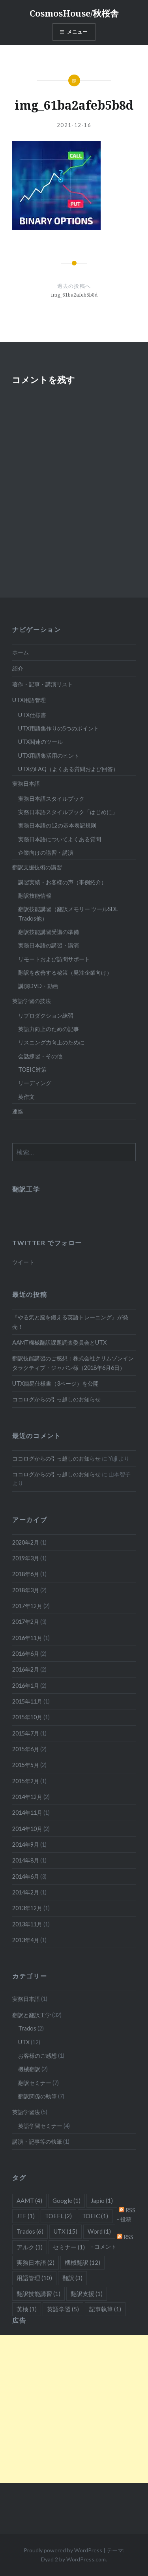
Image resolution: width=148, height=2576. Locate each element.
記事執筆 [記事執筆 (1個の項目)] (105, 2309)
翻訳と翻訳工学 (31, 2015)
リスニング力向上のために (51, 1042)
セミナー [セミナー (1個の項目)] (69, 2247)
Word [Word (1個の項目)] (99, 2231)
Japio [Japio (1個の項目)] (102, 2200)
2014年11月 (27, 1812)
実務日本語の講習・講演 (48, 945)
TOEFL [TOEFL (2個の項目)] (58, 2215)
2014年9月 (25, 1844)
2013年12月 (27, 1908)
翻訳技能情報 (34, 895)
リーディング (34, 1083)
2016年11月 (27, 1638)
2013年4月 (25, 1940)
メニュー (77, 32)
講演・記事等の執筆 (37, 2141)
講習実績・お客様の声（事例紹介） (62, 882)
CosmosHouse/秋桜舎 (74, 13)
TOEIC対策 (32, 1069)
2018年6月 (25, 1574)
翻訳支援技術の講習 (37, 867)
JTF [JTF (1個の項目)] (26, 2215)
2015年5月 (25, 1765)
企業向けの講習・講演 (45, 852)
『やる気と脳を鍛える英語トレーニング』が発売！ (70, 1322)
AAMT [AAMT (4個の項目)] (29, 2200)
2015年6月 (25, 1749)
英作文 (26, 1096)
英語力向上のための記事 (48, 1029)
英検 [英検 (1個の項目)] (27, 2309)
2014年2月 (25, 1892)
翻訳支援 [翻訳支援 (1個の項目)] (87, 2293)
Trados (27, 2028)
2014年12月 (27, 1796)
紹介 (17, 668)
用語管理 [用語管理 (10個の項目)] (34, 2277)
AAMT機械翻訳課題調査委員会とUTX (59, 1342)
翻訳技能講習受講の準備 (48, 931)
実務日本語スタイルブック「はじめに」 (68, 812)
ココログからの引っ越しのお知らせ (56, 1399)
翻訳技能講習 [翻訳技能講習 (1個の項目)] (38, 2293)
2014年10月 (27, 1828)
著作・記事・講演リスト (42, 684)
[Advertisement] (74, 2409)
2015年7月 (25, 1733)
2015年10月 (27, 1717)
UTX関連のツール (40, 741)
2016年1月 (25, 1685)
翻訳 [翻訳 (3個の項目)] (72, 2277)
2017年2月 (25, 1621)
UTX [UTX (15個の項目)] (65, 2231)
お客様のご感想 (37, 2055)
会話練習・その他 (40, 1056)
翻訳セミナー (34, 2082)
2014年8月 (25, 1860)
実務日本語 (26, 783)
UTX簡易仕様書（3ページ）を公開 (55, 1383)
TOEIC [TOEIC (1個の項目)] (95, 2215)
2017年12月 (27, 1606)
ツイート (23, 1262)
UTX (24, 2042)
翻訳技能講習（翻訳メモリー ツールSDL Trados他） (68, 913)
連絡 (17, 1111)
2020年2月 (25, 1542)
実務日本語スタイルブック (51, 798)
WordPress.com (86, 2559)
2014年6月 (25, 1876)
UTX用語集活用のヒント (48, 755)
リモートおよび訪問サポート (54, 959)
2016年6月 (25, 1653)
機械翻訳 (29, 2069)
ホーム (20, 652)
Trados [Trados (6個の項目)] (30, 2231)
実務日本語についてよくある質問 (59, 839)
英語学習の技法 (31, 1001)
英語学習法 (26, 2112)
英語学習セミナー (40, 2125)
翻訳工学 (26, 1189)
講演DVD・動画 (38, 986)
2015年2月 (25, 1781)
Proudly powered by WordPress (63, 2550)
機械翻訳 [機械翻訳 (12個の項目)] (82, 2262)
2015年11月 (27, 1701)
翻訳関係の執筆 (37, 2096)
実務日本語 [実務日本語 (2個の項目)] (35, 2262)
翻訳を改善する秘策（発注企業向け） (65, 972)
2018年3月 (25, 1590)
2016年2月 (25, 1669)
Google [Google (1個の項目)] (66, 2200)
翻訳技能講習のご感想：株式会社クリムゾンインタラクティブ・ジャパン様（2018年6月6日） (73, 1363)
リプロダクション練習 (45, 1015)
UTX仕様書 (32, 715)
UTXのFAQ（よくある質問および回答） (68, 769)
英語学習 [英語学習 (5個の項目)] (63, 2309)
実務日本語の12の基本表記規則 (57, 825)
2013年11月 (27, 1924)
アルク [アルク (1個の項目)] (30, 2247)
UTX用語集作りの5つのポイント (58, 728)
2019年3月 (25, 1558)
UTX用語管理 (29, 700)
